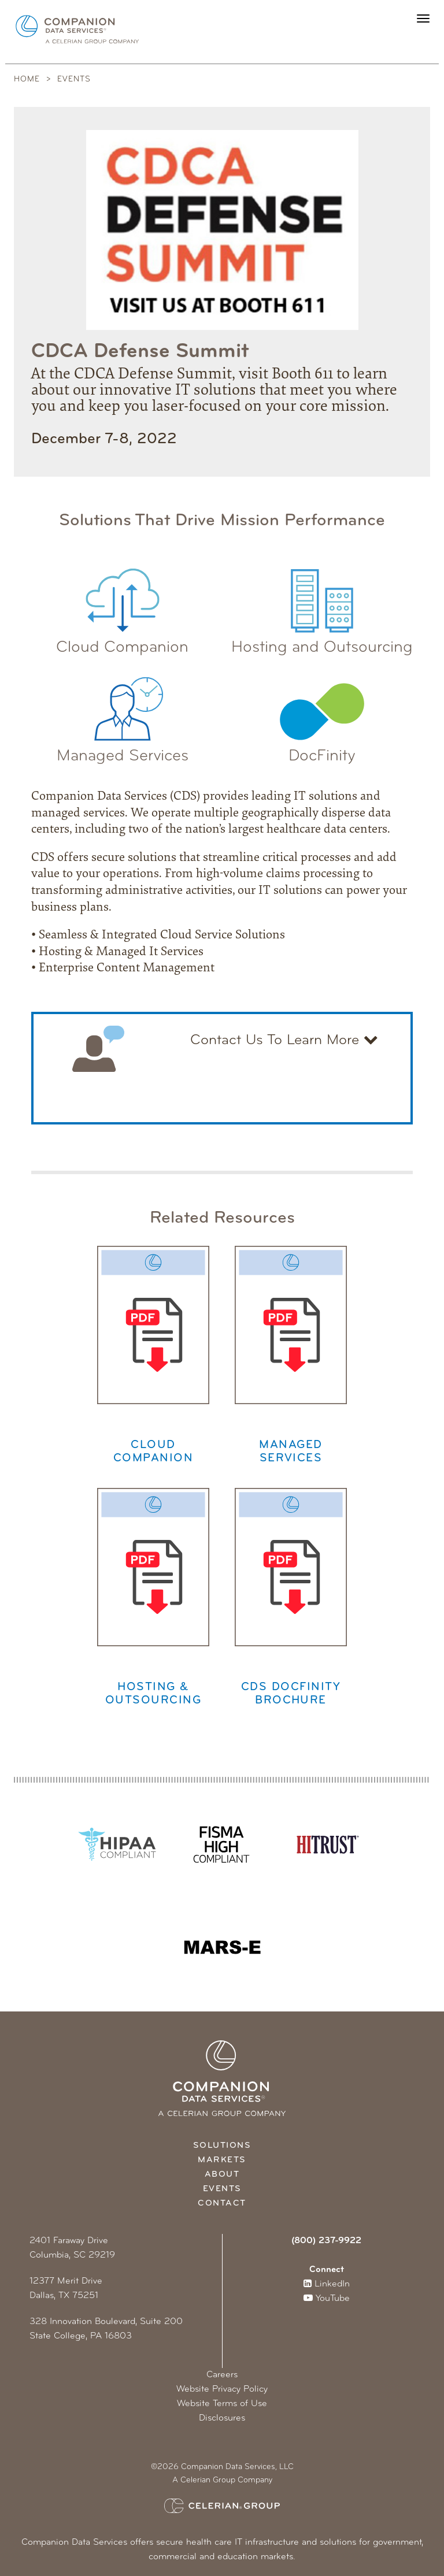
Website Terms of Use (222, 2403)
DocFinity (322, 713)
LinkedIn (327, 2284)
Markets (222, 2160)
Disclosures (222, 2418)
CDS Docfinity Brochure (291, 1597)
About (222, 2174)
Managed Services (122, 713)
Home (27, 79)
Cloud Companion (122, 605)
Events (74, 79)
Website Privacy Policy (222, 2389)
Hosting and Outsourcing (322, 605)
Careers (222, 2375)
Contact (222, 2203)
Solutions (222, 2145)
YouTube (327, 2298)
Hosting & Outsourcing (153, 1597)
